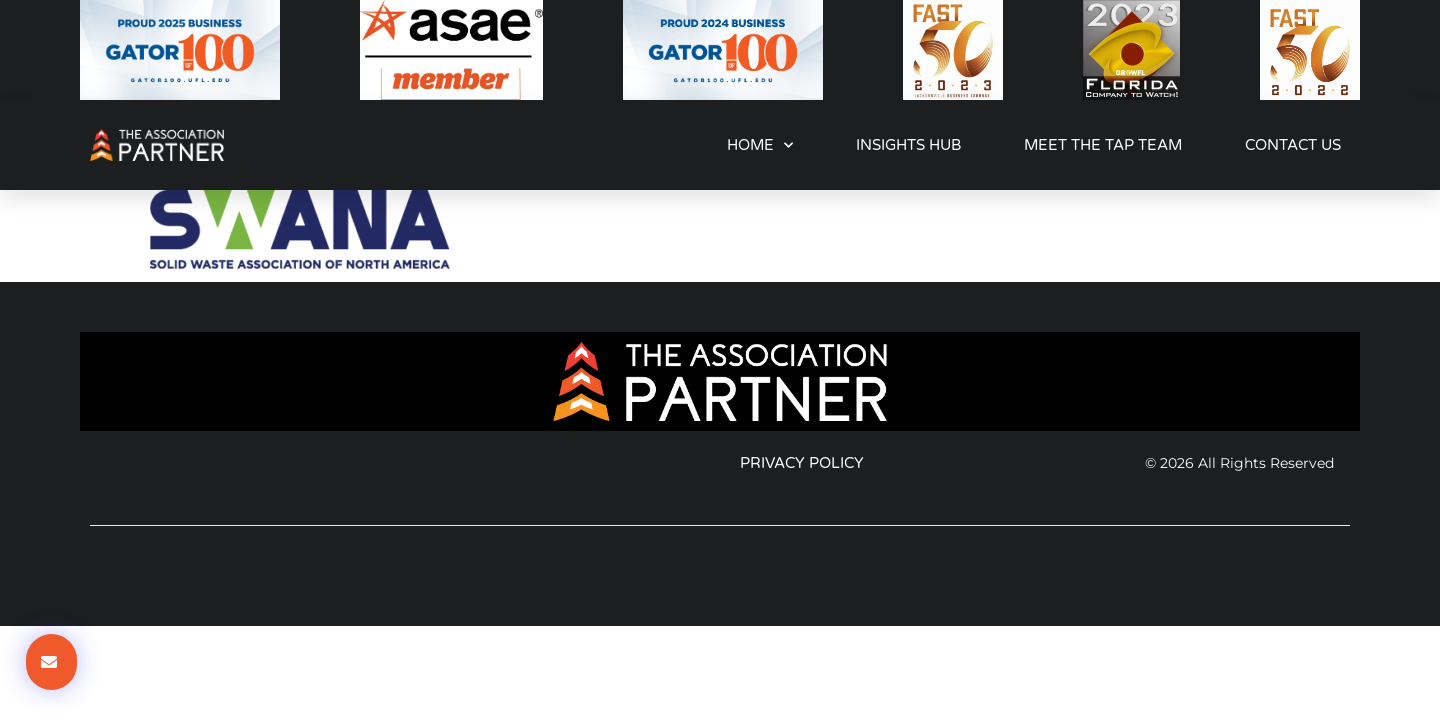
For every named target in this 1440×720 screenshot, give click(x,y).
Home (760, 145)
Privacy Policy (802, 463)
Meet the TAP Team (1103, 145)
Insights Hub (908, 145)
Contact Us (1293, 145)
